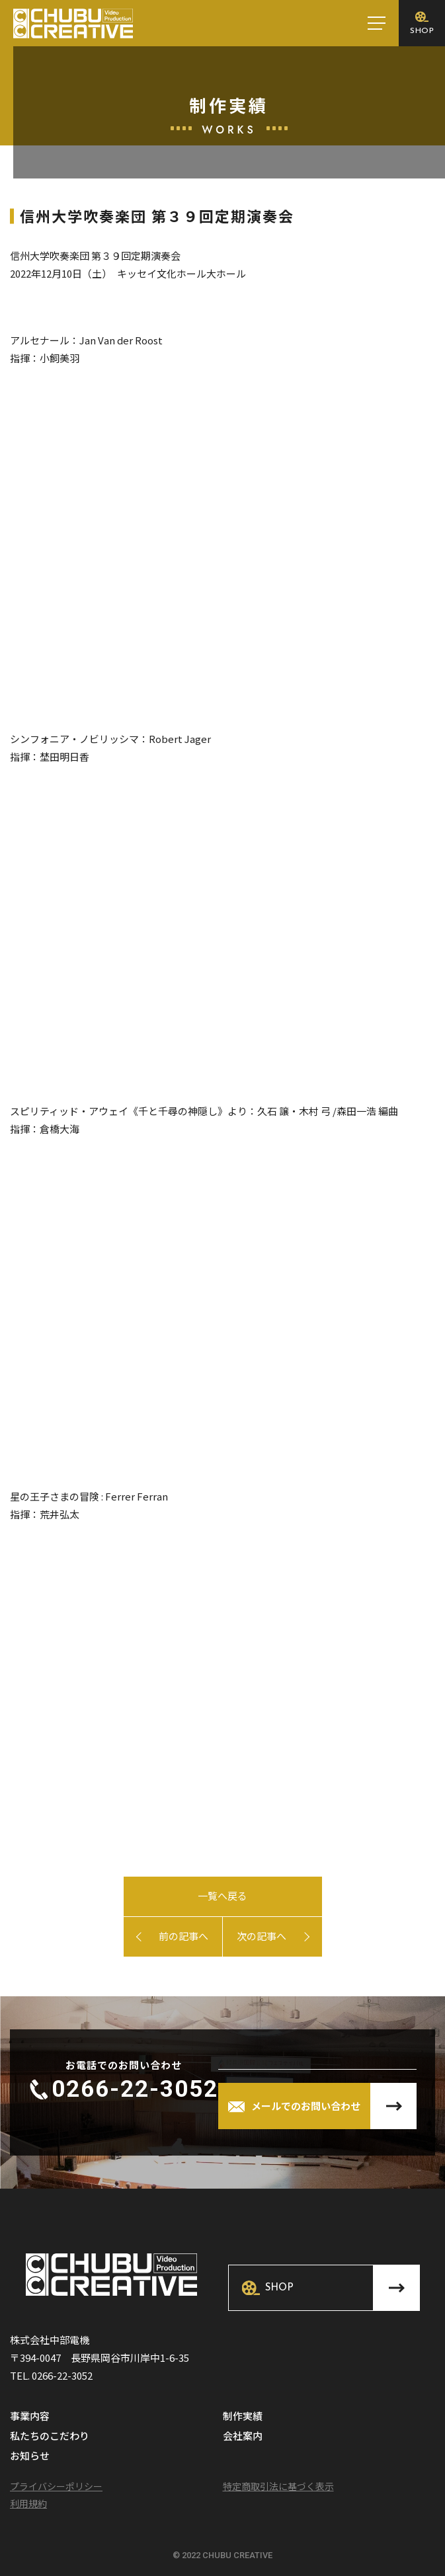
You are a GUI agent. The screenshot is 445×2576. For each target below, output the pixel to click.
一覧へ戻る (222, 1895)
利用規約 (28, 2503)
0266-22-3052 (135, 2089)
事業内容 (30, 2417)
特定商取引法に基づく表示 (278, 2486)
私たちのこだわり (49, 2436)
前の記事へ (183, 1936)
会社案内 (243, 2436)
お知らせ (30, 2456)
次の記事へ (261, 1936)
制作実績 (243, 2417)
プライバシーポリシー (56, 2486)
